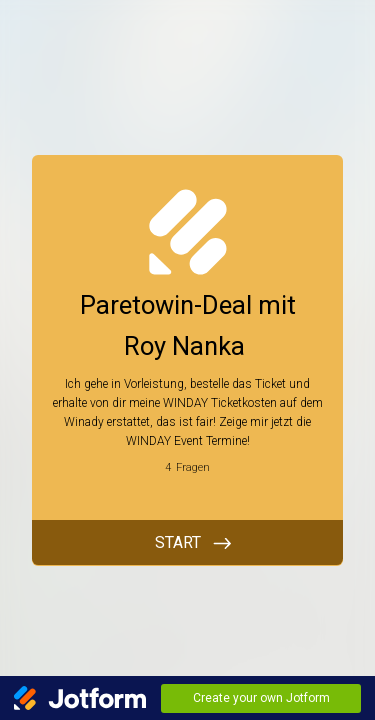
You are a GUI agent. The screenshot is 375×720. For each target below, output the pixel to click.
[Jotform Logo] (80, 698)
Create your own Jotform (261, 698)
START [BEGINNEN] (178, 542)
